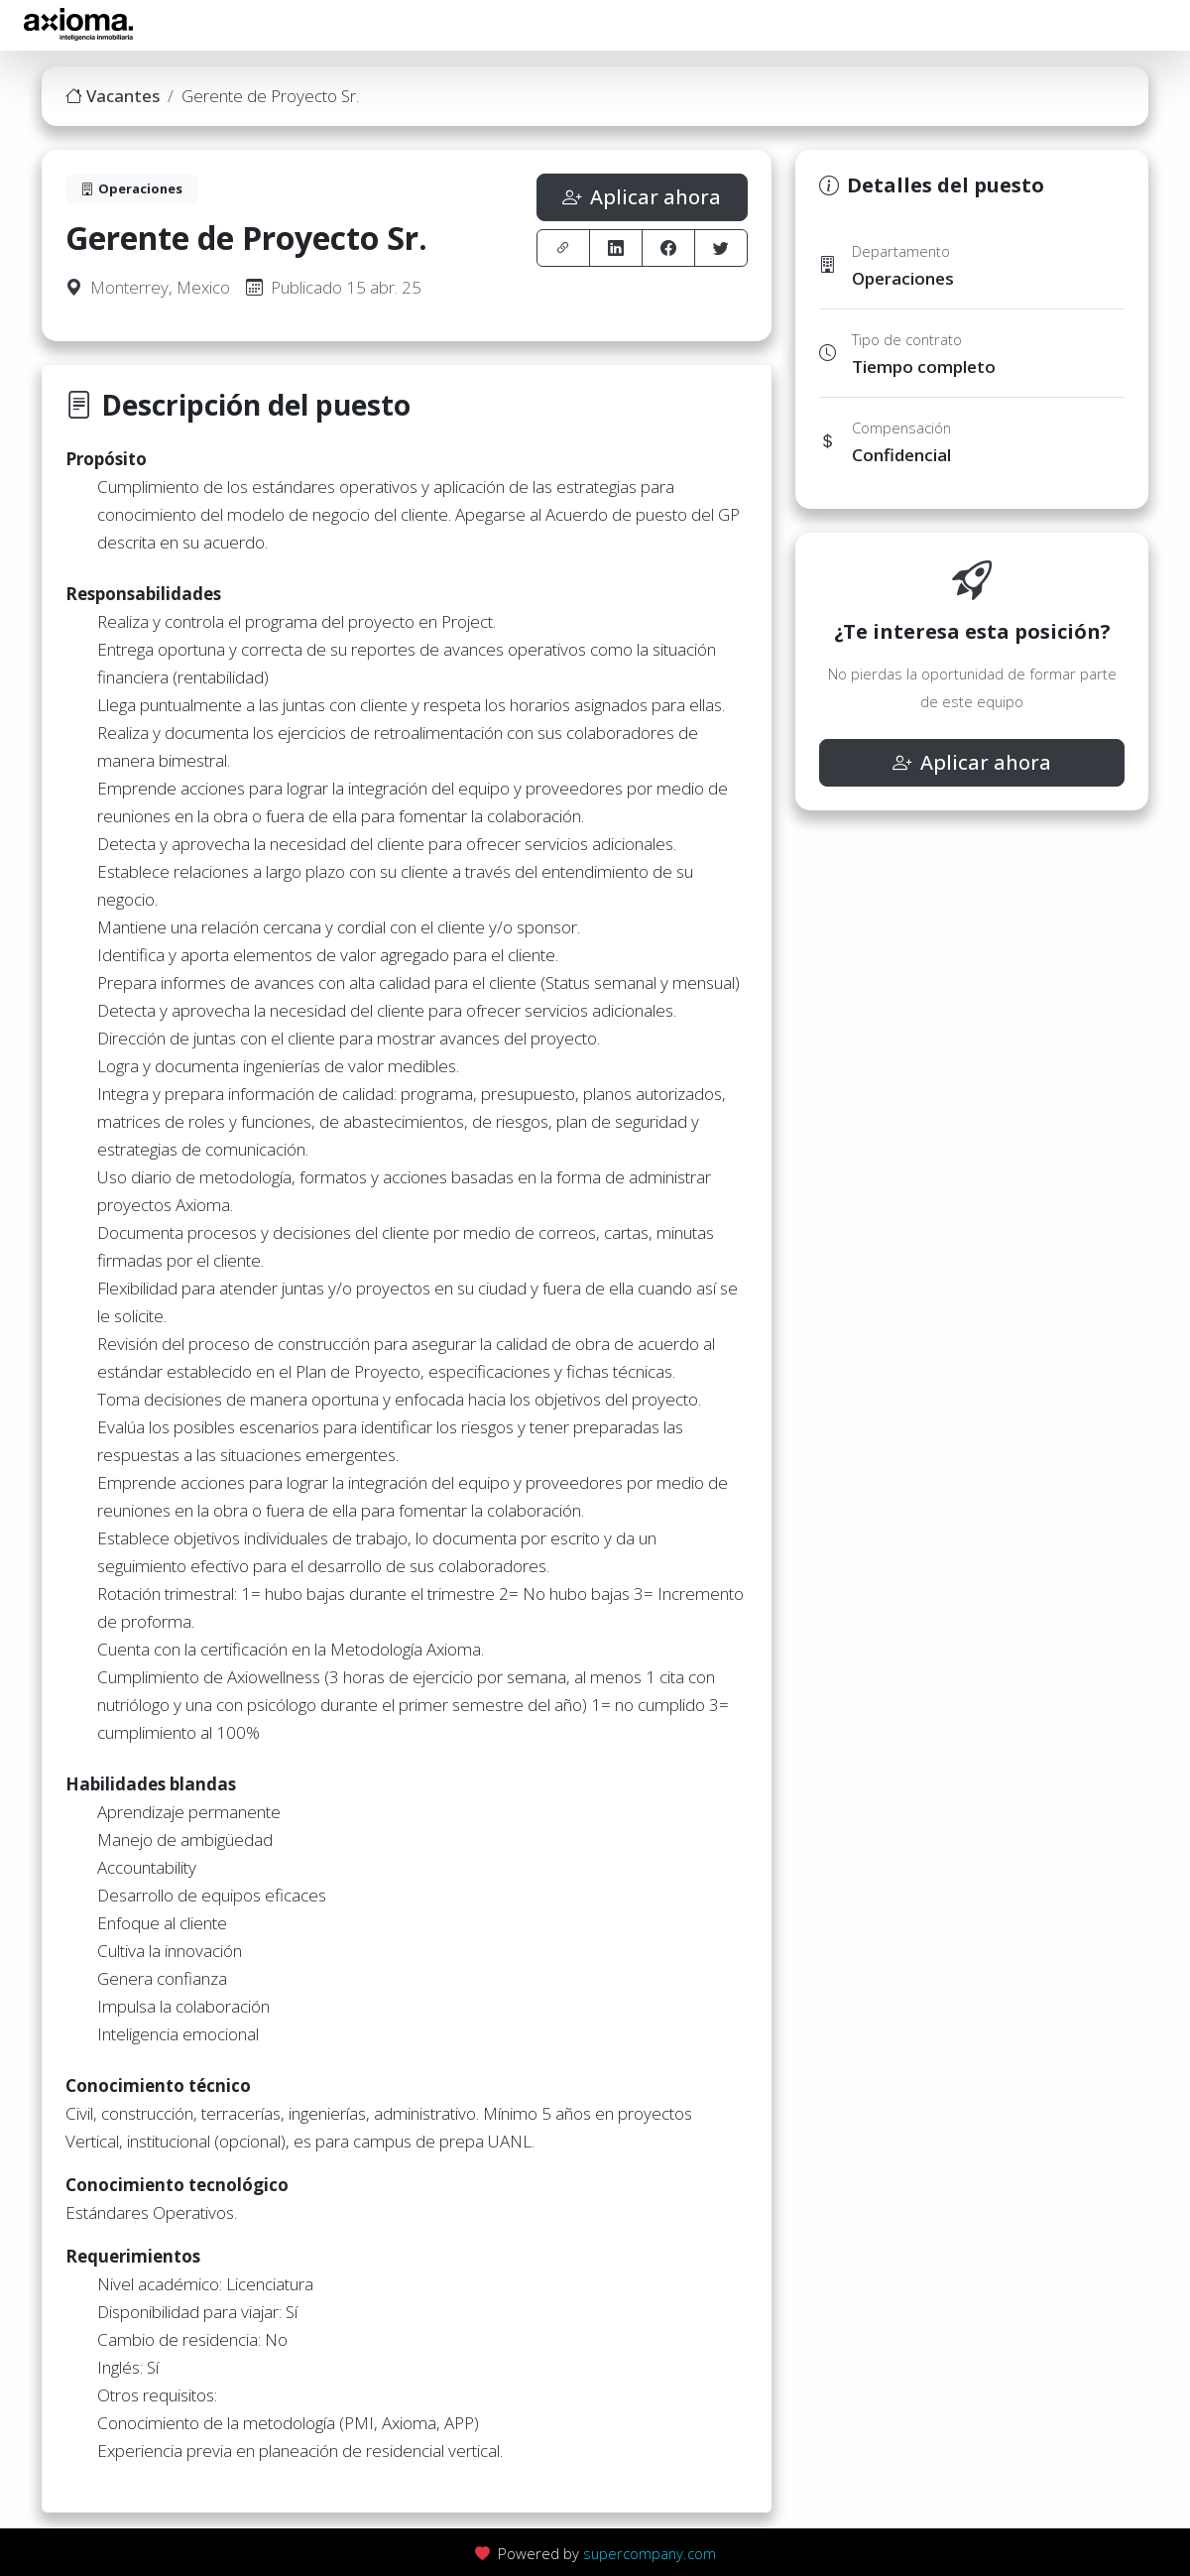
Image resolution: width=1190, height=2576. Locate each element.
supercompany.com (649, 2553)
